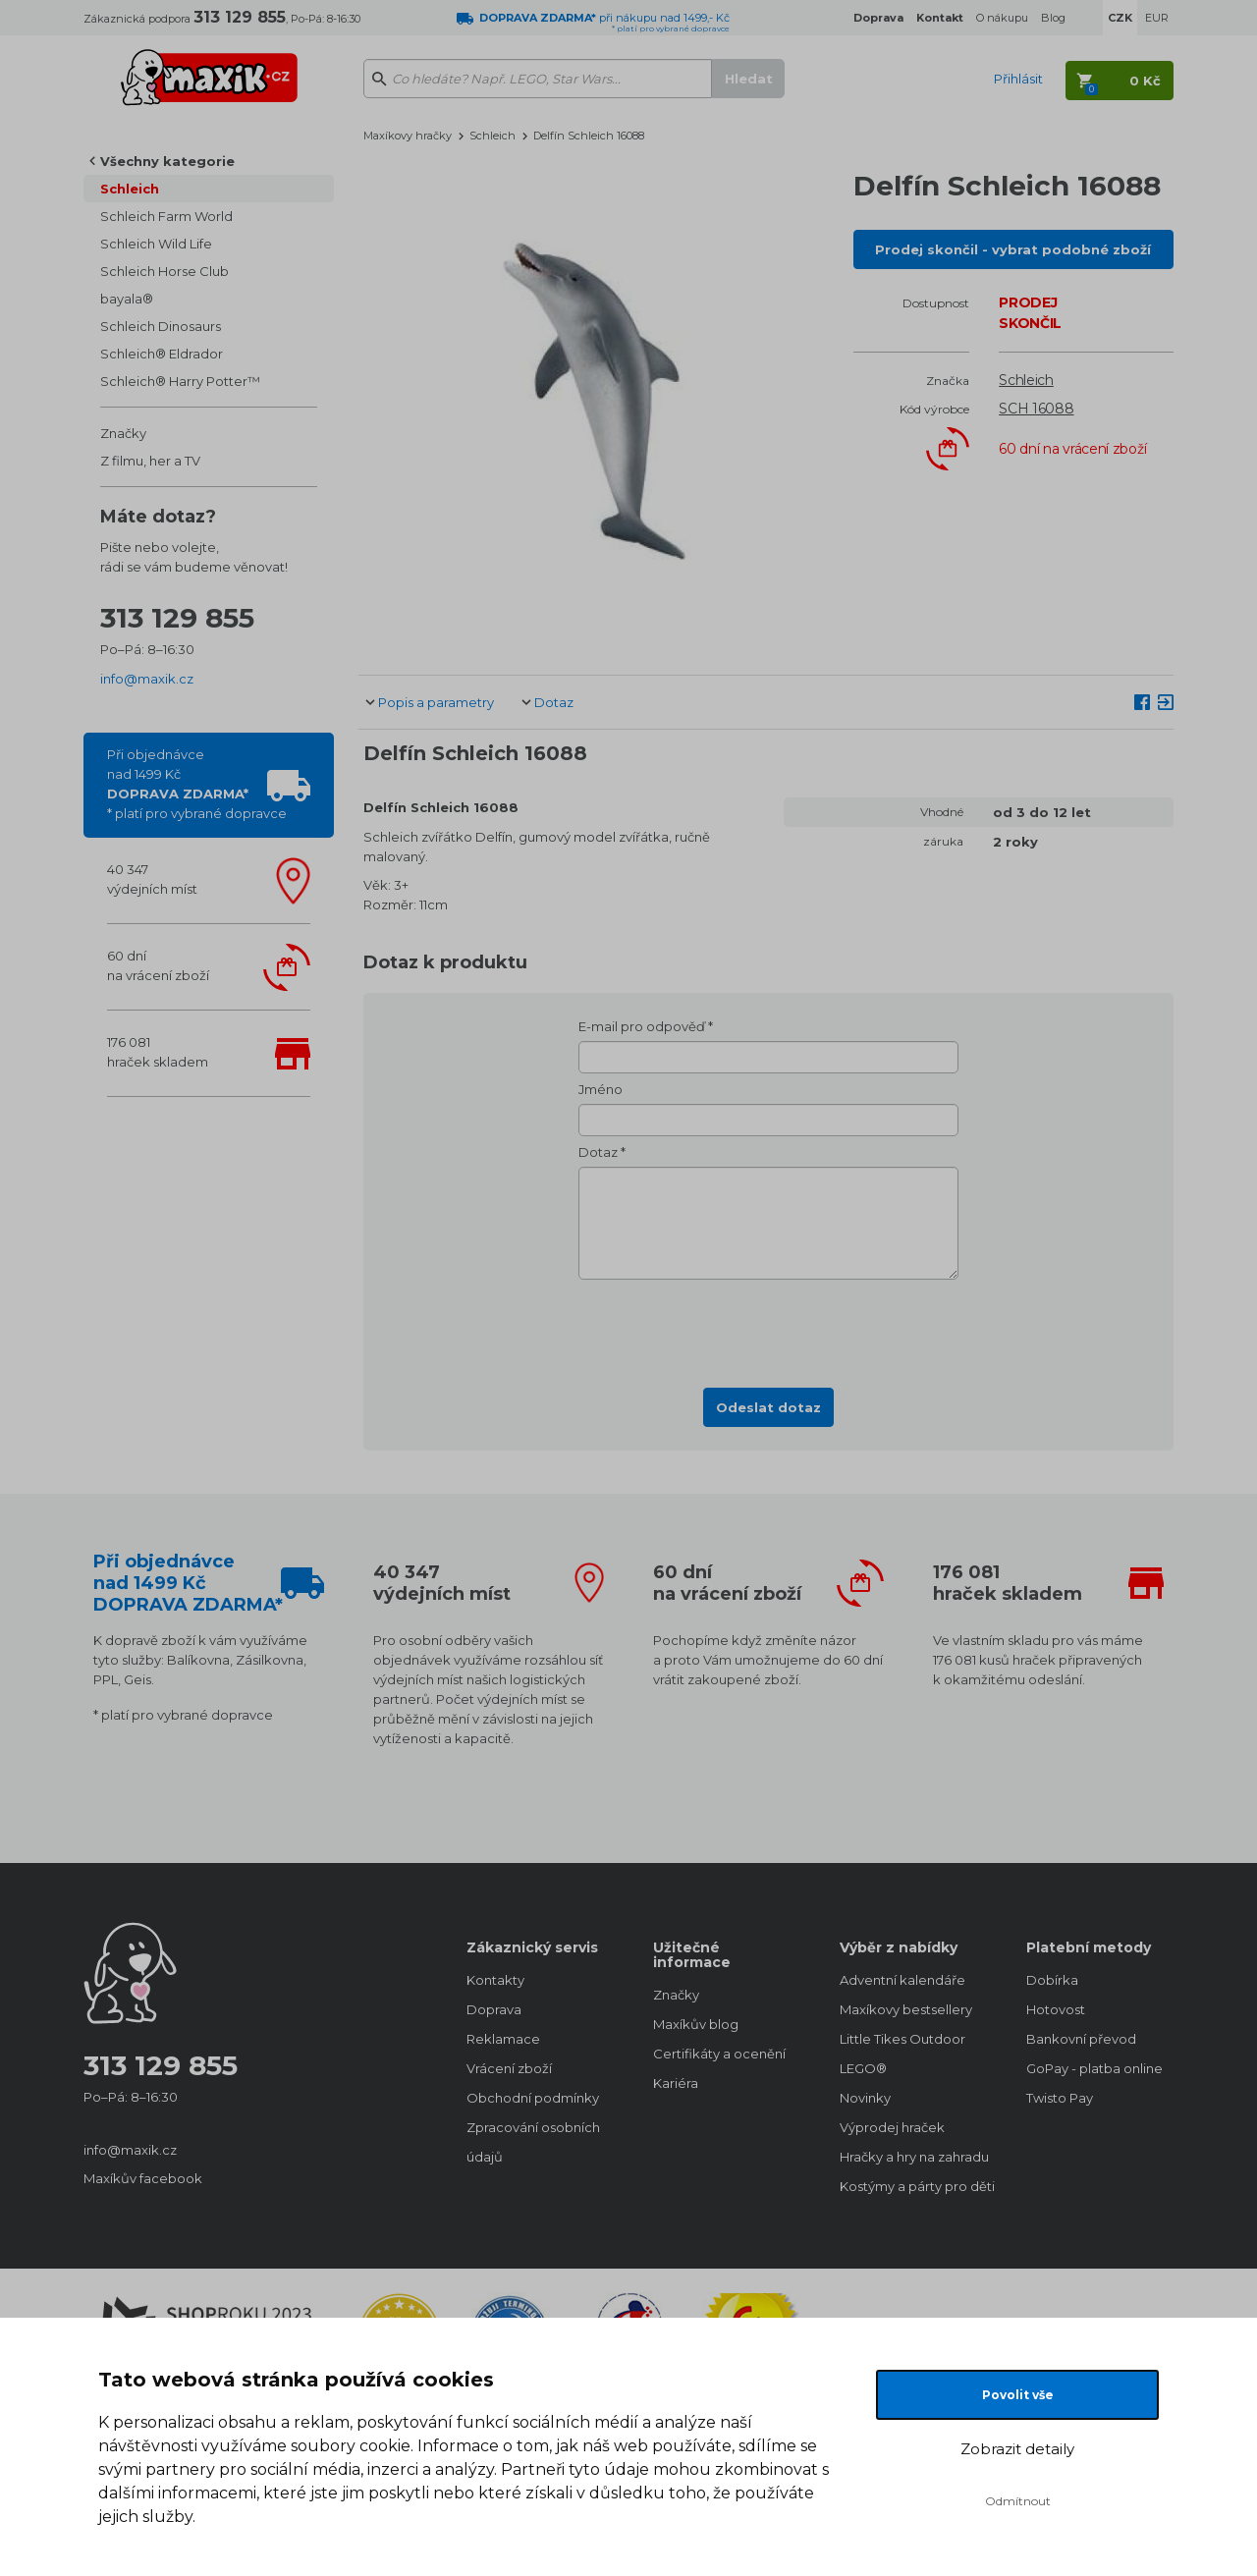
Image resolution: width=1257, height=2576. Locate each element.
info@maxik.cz (146, 678)
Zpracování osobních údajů (533, 2142)
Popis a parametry (436, 702)
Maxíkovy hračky (407, 135)
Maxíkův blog (695, 2024)
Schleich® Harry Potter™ (180, 381)
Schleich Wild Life (156, 243)
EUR (1157, 18)
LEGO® (863, 2068)
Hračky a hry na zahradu (913, 2157)
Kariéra (675, 2083)
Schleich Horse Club (164, 271)
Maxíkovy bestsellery (906, 2009)
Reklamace (503, 2039)
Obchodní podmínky (532, 2098)
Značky (123, 433)
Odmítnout (1018, 2501)
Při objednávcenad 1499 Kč (197, 783)
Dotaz (554, 702)
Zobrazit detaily (1017, 2448)
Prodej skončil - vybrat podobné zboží (1013, 249)
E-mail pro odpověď (641, 1026)
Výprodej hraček (892, 2127)
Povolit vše (1018, 2394)
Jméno (600, 1089)
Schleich (129, 188)
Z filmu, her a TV (150, 460)
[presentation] (769, 1327)
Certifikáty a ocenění (719, 2053)
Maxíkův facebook (142, 2178)
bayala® (126, 298)
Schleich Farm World (166, 216)
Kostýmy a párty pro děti (913, 2186)
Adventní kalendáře (902, 1980)
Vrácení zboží (509, 2068)
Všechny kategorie (167, 161)
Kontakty (495, 1980)
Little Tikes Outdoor (902, 2039)
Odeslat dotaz (768, 1407)
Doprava (493, 2009)
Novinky (865, 2098)
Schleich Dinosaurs (160, 326)
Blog (1053, 18)
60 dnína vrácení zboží (158, 965)
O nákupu (1002, 18)
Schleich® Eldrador (161, 353)
